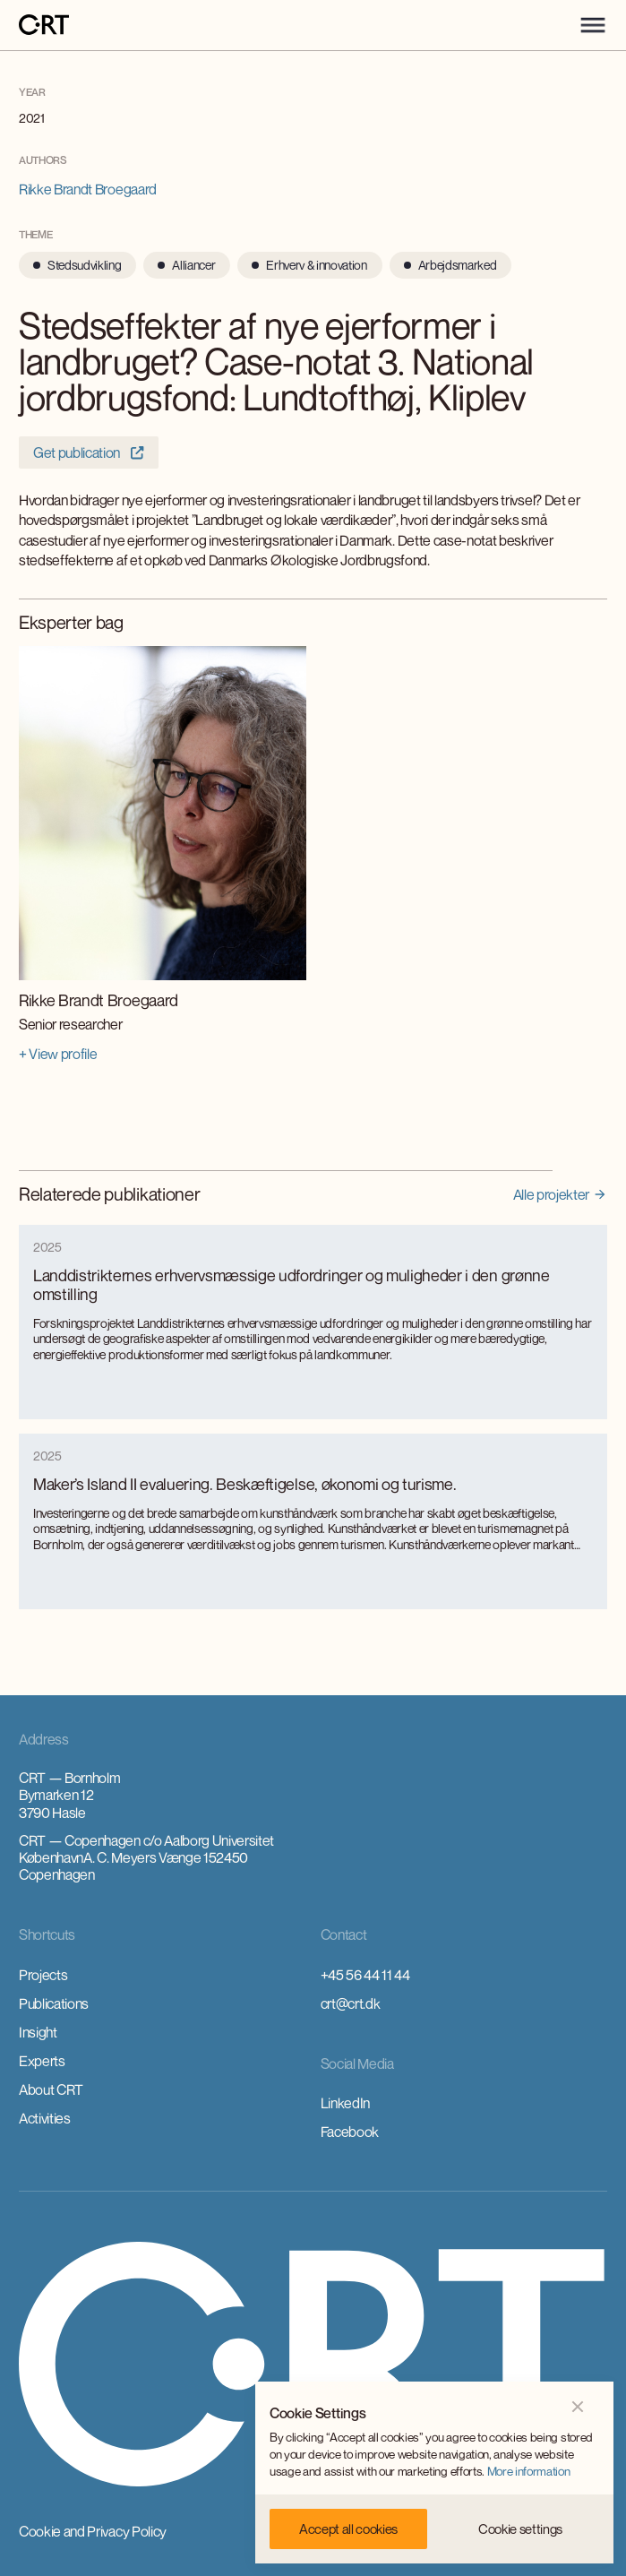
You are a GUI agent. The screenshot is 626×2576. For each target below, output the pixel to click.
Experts (42, 2061)
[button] (593, 25)
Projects (43, 1975)
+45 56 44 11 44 (365, 1975)
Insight (38, 2032)
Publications (54, 2003)
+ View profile (58, 1054)
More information (528, 2471)
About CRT (51, 2089)
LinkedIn (345, 2103)
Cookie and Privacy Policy (93, 2531)
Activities (45, 2118)
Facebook (350, 2132)
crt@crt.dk (351, 2003)
